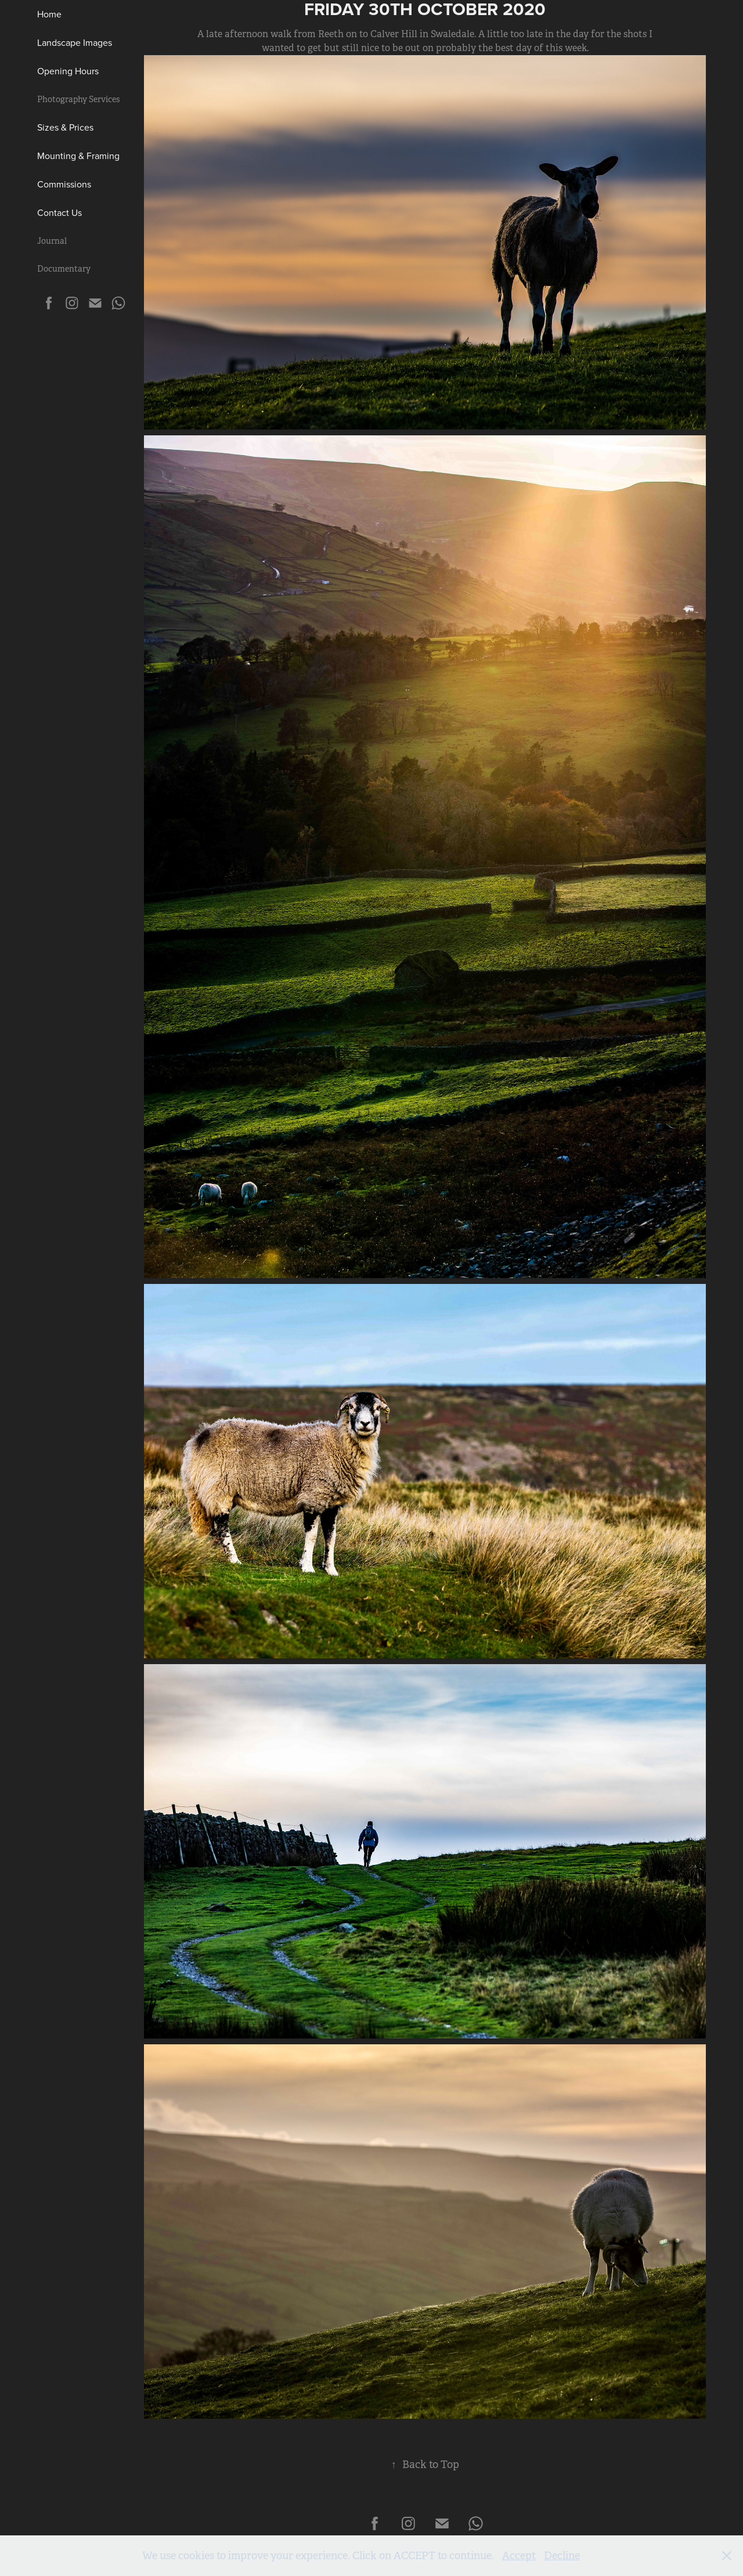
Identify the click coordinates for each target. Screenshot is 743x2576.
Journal (52, 241)
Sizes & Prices (65, 127)
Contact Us (59, 212)
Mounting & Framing (78, 155)
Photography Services (78, 99)
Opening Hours (68, 70)
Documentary (64, 269)
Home (49, 14)
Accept (519, 2555)
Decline (562, 2555)
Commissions (64, 184)
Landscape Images (74, 42)
